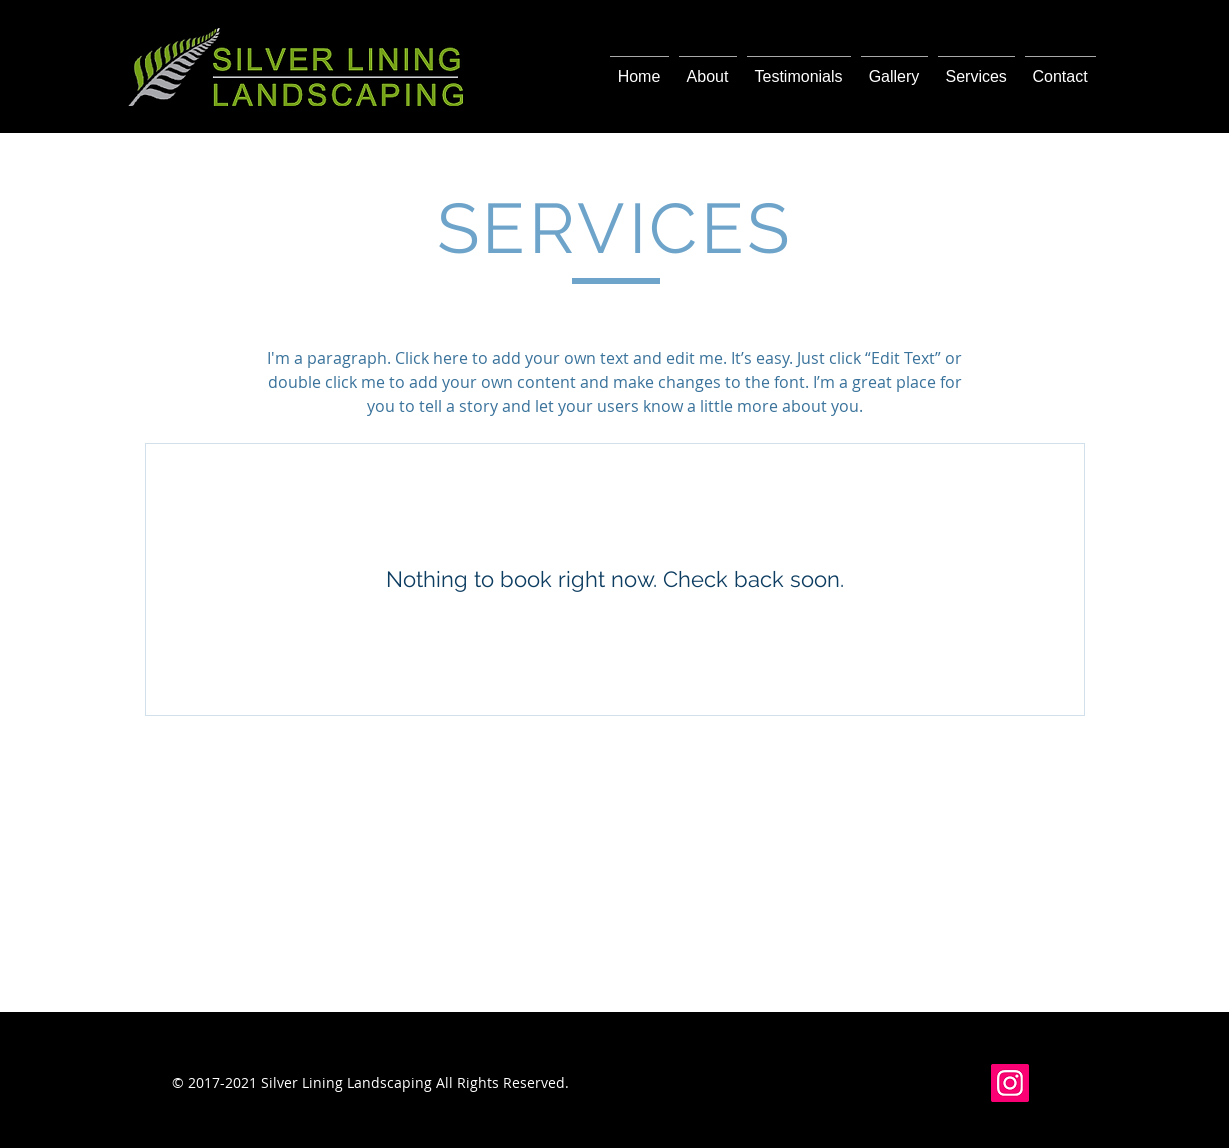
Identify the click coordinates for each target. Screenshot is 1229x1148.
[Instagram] (1010, 1083)
